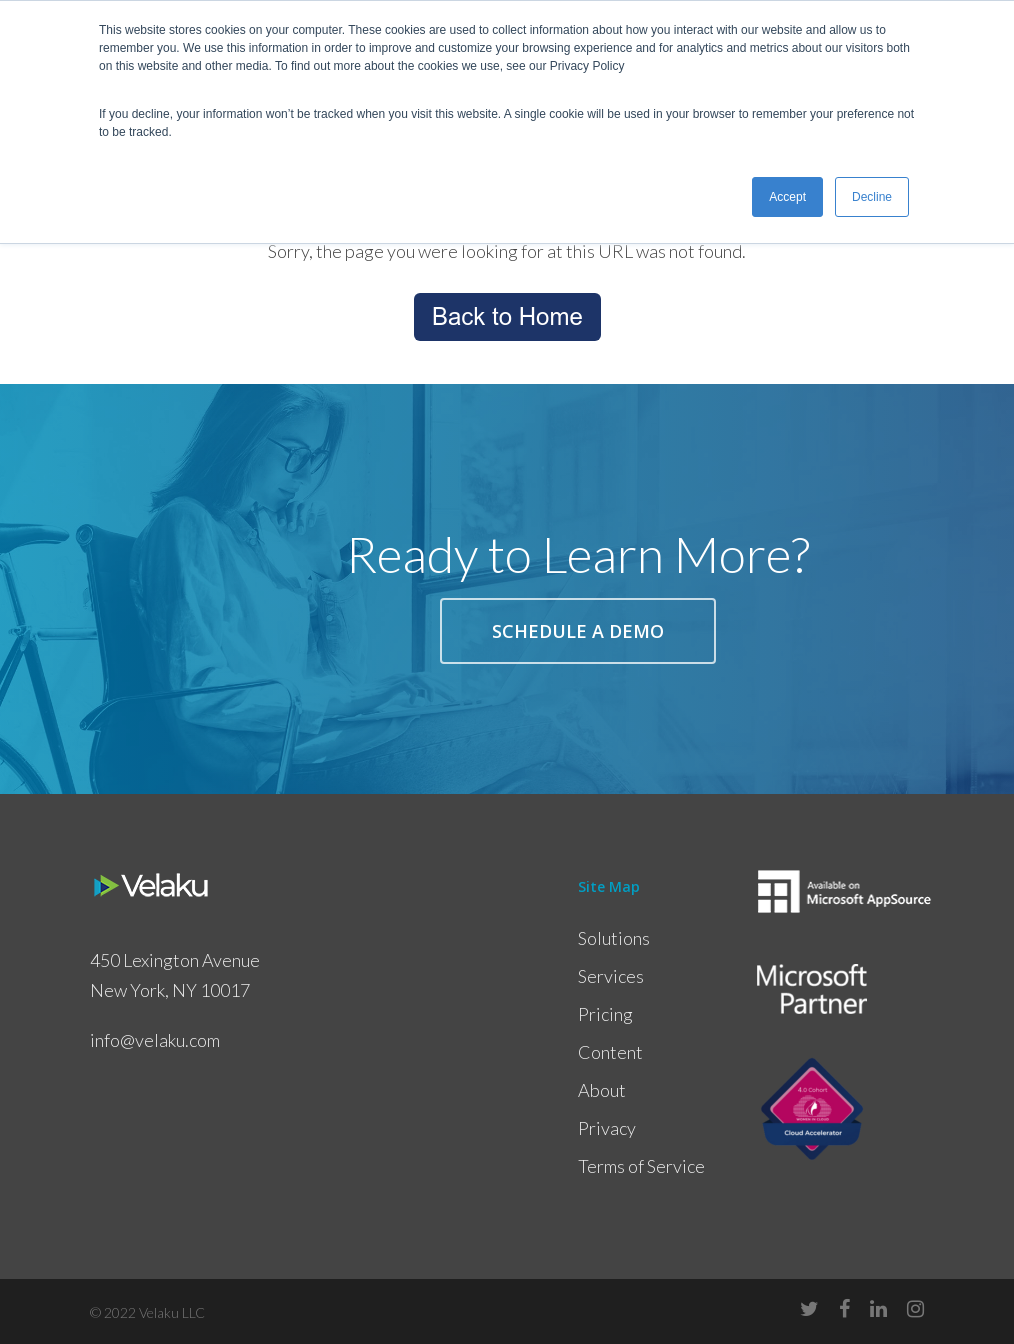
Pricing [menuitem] (605, 1014)
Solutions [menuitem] (614, 938)
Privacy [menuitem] (607, 1128)
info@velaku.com (155, 1040)
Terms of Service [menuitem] (641, 1166)
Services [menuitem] (611, 976)
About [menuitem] (602, 1090)
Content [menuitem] (610, 1052)
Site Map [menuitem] (609, 886)
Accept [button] (787, 197)
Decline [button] (872, 197)
